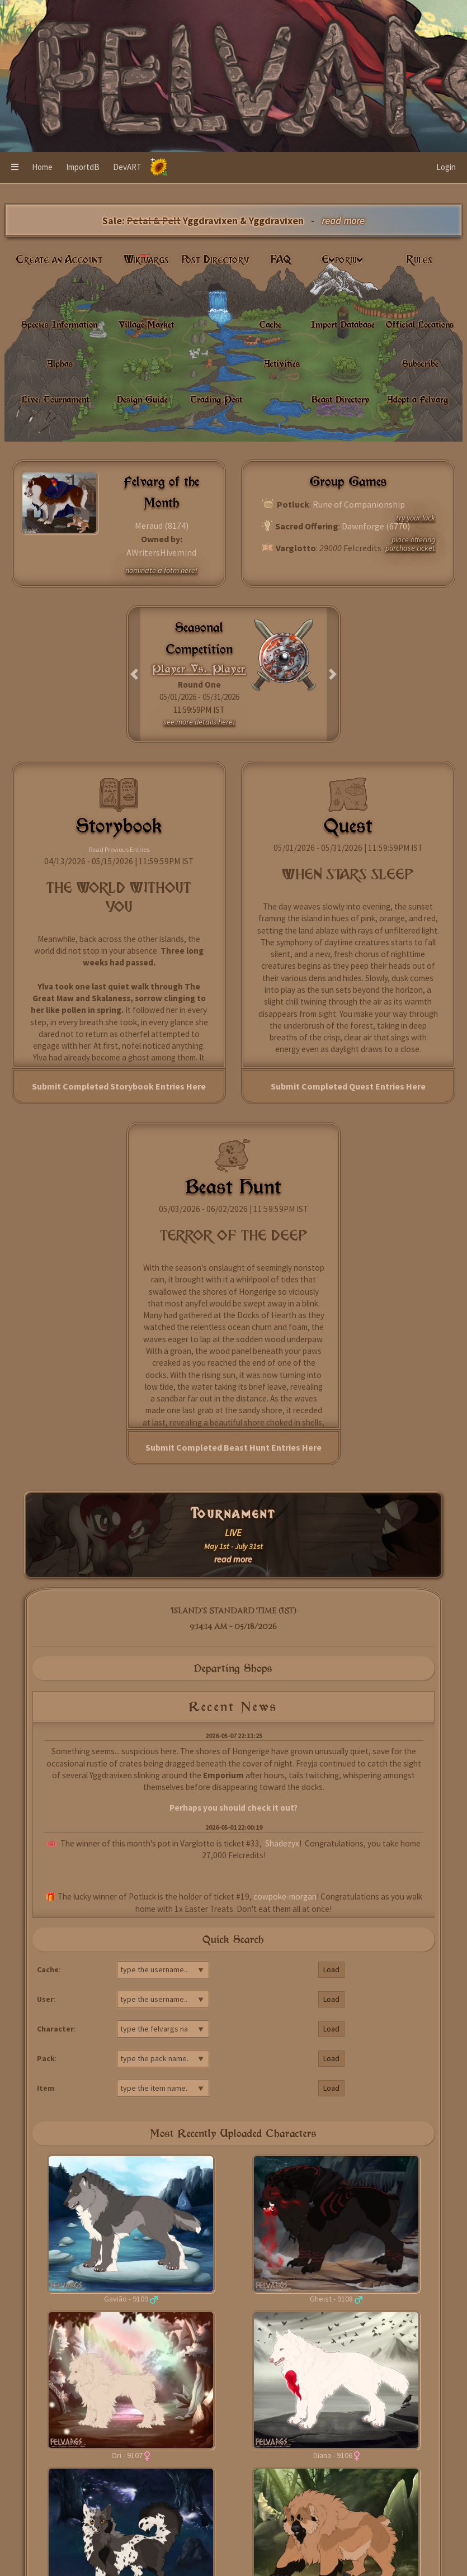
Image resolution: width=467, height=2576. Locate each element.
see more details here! (199, 722)
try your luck (415, 518)
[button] (14, 168)
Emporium (342, 260)
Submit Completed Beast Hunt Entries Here (233, 1447)
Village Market (146, 324)
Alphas (60, 363)
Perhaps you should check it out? (233, 1807)
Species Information (59, 324)
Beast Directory (340, 399)
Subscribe (420, 363)
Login (446, 167)
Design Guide (142, 399)
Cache (270, 324)
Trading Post (216, 399)
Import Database (343, 324)
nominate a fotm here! (161, 570)
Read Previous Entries (119, 849)
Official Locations (420, 324)
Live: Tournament (55, 399)
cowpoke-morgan (285, 1896)
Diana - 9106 (332, 2455)
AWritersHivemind (161, 552)
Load (331, 1969)
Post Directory (215, 260)
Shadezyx (282, 1843)
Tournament (233, 1513)
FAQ (281, 260)
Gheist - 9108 (331, 2299)
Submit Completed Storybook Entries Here (119, 1086)
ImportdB (83, 167)
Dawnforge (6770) (376, 526)
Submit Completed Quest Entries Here (348, 1086)
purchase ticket (410, 548)
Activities (282, 363)
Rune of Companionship (359, 504)
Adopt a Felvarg (417, 399)
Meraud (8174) (161, 525)
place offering (413, 539)
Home (42, 167)
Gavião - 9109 (126, 2299)
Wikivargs (146, 260)
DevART (127, 167)
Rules (419, 260)
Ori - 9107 (127, 2455)
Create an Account (59, 260)
